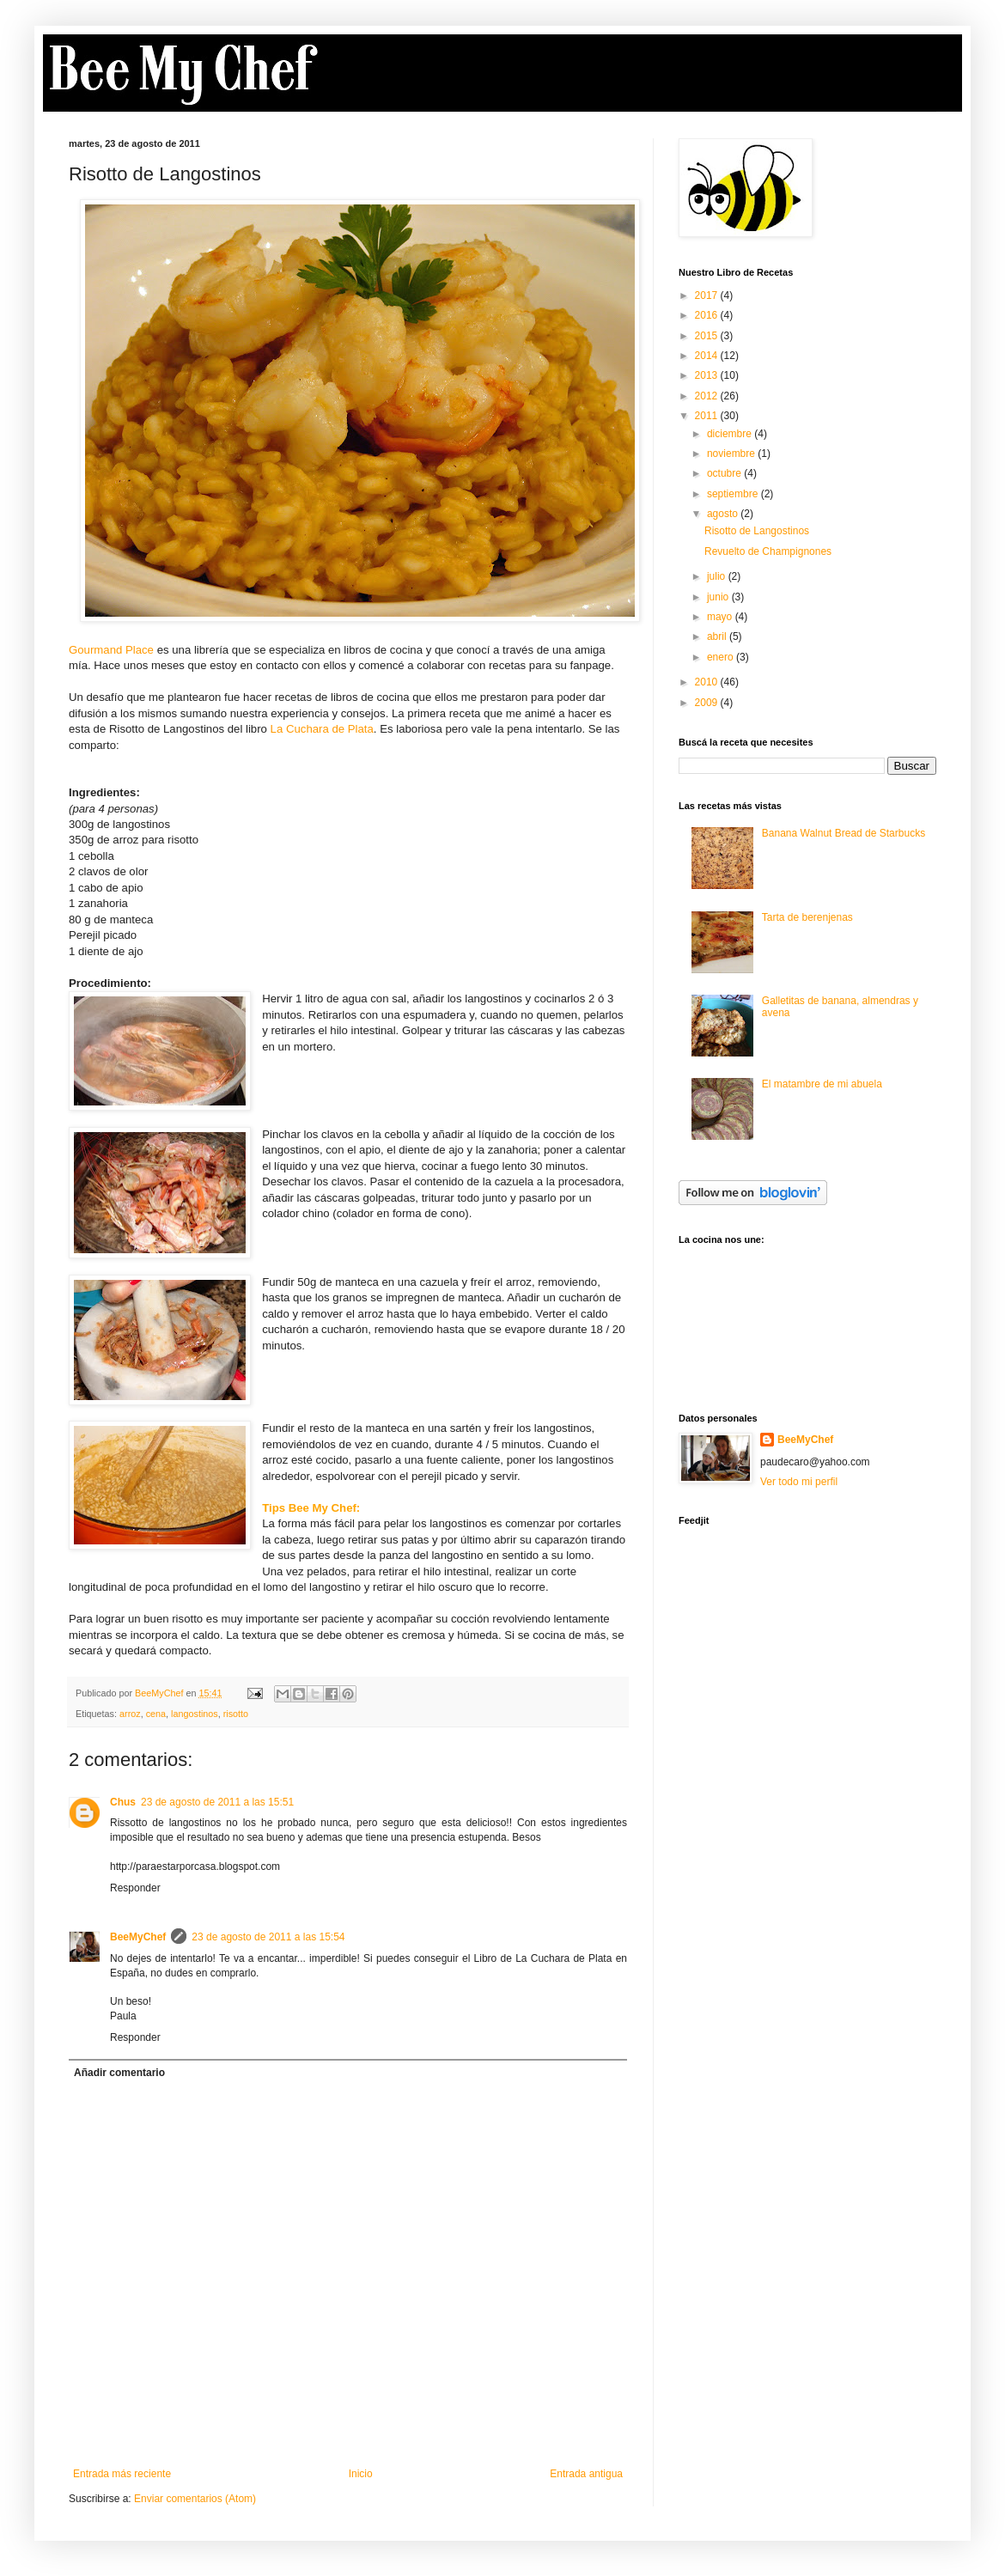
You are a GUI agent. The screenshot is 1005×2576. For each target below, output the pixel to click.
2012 (708, 396)
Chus (123, 1802)
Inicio (361, 2474)
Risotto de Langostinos (756, 531)
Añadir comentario (119, 2073)
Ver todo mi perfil (799, 1482)
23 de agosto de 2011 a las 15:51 (217, 1802)
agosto (723, 514)
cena (156, 1713)
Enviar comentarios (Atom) (195, 2499)
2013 (708, 375)
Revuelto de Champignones (767, 551)
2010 (708, 682)
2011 (708, 416)
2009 (708, 703)
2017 (708, 295)
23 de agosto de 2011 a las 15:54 (268, 1937)
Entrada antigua (586, 2474)
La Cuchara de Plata (322, 728)
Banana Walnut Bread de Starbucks (843, 833)
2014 (708, 356)
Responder (135, 1888)
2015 (708, 336)
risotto (235, 1713)
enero (721, 657)
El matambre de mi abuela (822, 1084)
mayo (721, 617)
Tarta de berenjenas (807, 917)
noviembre (732, 454)
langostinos (194, 1713)
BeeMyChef (138, 1937)
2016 (708, 315)
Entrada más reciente (122, 2474)
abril (718, 636)
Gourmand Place (111, 649)
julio (717, 576)
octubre (725, 473)
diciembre (730, 434)
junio (719, 597)
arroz (130, 1713)
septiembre (734, 494)
